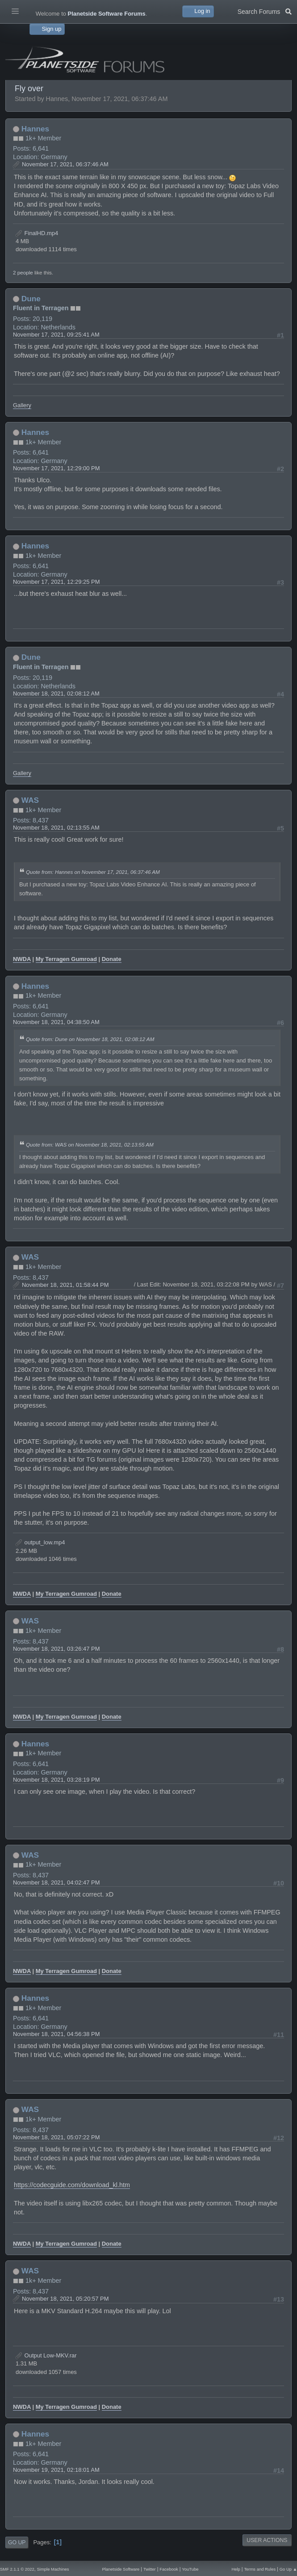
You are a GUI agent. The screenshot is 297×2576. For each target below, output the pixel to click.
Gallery (22, 405)
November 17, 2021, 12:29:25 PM (56, 581)
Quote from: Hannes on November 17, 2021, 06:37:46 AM (93, 872)
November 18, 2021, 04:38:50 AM (56, 1022)
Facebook (168, 2569)
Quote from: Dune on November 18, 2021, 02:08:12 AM (90, 1039)
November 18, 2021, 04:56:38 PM (56, 2034)
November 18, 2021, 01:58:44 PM (65, 1285)
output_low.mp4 (40, 1542)
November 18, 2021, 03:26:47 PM (56, 1648)
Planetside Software (120, 2569)
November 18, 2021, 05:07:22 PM (56, 2137)
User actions (267, 2540)
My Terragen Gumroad (66, 959)
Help (235, 2569)
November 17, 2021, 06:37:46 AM (65, 164)
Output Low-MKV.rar (46, 2355)
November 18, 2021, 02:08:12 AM (56, 693)
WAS (30, 800)
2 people (23, 272)
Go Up (16, 2542)
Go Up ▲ (288, 2569)
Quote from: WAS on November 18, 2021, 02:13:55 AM (90, 1144)
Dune (31, 298)
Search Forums (265, 10)
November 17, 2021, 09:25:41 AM (56, 334)
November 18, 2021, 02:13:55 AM (56, 827)
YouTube (190, 2569)
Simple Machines (53, 2569)
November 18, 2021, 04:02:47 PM (56, 1882)
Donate (111, 959)
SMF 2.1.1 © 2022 (17, 2569)
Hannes (35, 128)
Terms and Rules (260, 2569)
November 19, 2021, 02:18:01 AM (56, 2469)
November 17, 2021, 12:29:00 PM (56, 468)
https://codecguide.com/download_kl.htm (72, 2184)
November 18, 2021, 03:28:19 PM (56, 1779)
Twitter (149, 2569)
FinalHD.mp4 (37, 233)
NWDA (22, 959)
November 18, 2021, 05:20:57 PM (65, 2298)
